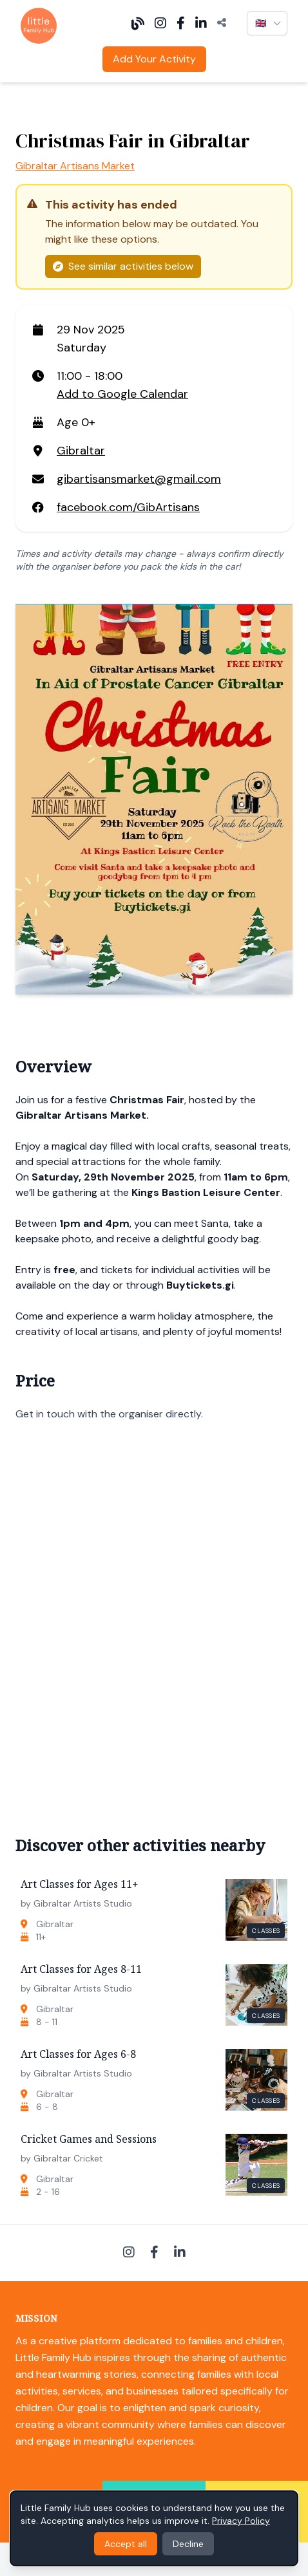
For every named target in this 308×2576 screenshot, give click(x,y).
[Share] (221, 23)
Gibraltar (81, 450)
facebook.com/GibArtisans (128, 507)
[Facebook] (181, 23)
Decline (188, 2544)
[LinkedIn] (201, 23)
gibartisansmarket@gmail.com (139, 479)
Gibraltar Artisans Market (75, 166)
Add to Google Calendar (122, 394)
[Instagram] (160, 23)
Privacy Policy (241, 2520)
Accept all (125, 2544)
